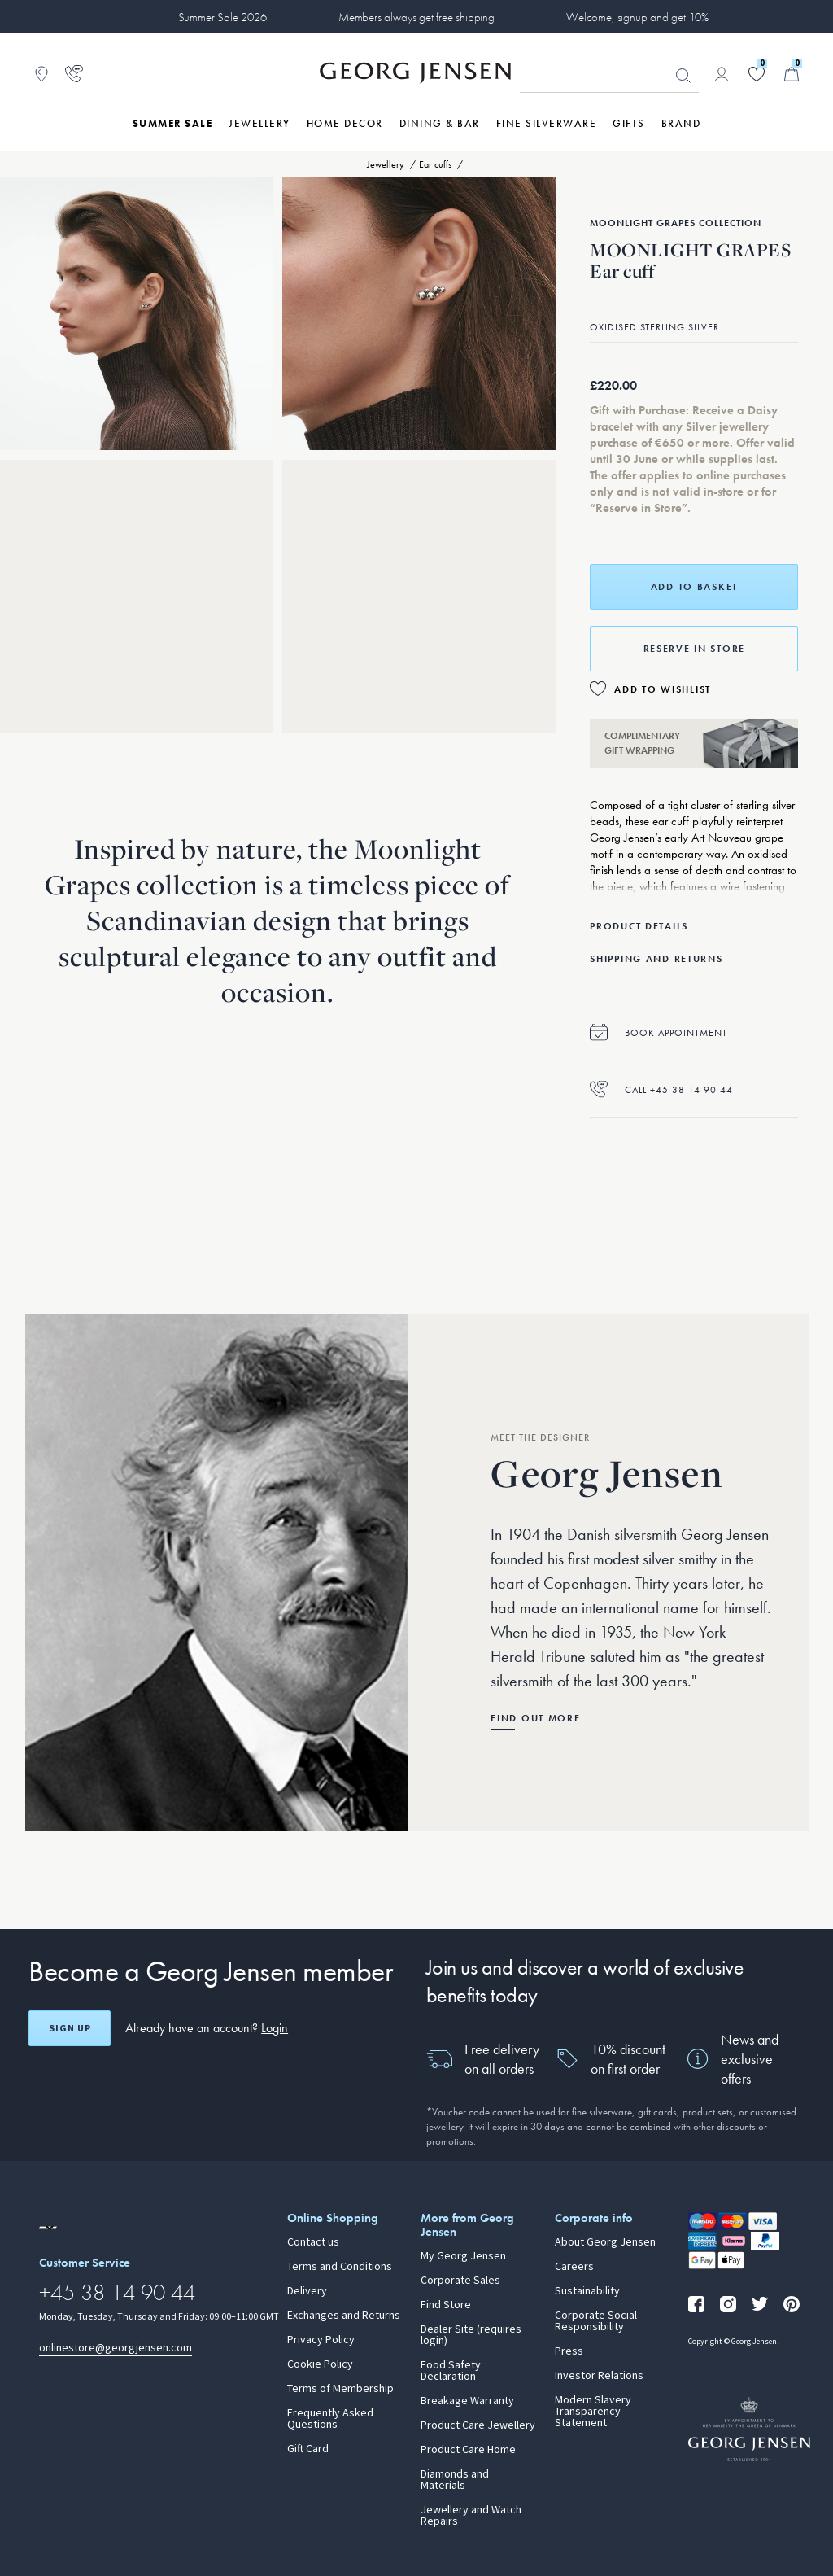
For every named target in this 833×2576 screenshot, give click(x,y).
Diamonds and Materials (455, 2480)
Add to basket (694, 586)
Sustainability (587, 2291)
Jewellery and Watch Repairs (471, 2515)
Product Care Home (468, 2450)
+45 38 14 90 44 (117, 2292)
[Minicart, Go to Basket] (791, 74)
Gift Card (308, 2449)
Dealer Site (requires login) (471, 2335)
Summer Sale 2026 (222, 17)
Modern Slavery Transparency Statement (593, 2411)
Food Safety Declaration (451, 2371)
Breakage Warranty (467, 2401)
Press (569, 2351)
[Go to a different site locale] (48, 2227)
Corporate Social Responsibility (596, 2321)
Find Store (446, 2305)
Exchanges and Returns (343, 2315)
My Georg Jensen (463, 2256)
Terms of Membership (340, 2388)
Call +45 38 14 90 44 (661, 1089)
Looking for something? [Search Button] (683, 75)
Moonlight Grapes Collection (675, 223)
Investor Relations (599, 2375)
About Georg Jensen (605, 2242)
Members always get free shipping (416, 17)
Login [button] (274, 2027)
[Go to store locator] (41, 74)
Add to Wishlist (662, 689)
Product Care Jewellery (478, 2425)
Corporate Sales (460, 2280)
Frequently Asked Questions (330, 2419)
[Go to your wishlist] (756, 74)
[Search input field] (609, 75)
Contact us (313, 2242)
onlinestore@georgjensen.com (115, 2347)
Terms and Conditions (339, 2266)
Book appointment (658, 1032)
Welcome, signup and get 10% (637, 17)
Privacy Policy (321, 2340)
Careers (574, 2266)
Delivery (307, 2291)
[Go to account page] (721, 74)
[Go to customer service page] (74, 74)
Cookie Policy (320, 2364)
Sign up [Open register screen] (70, 2028)
